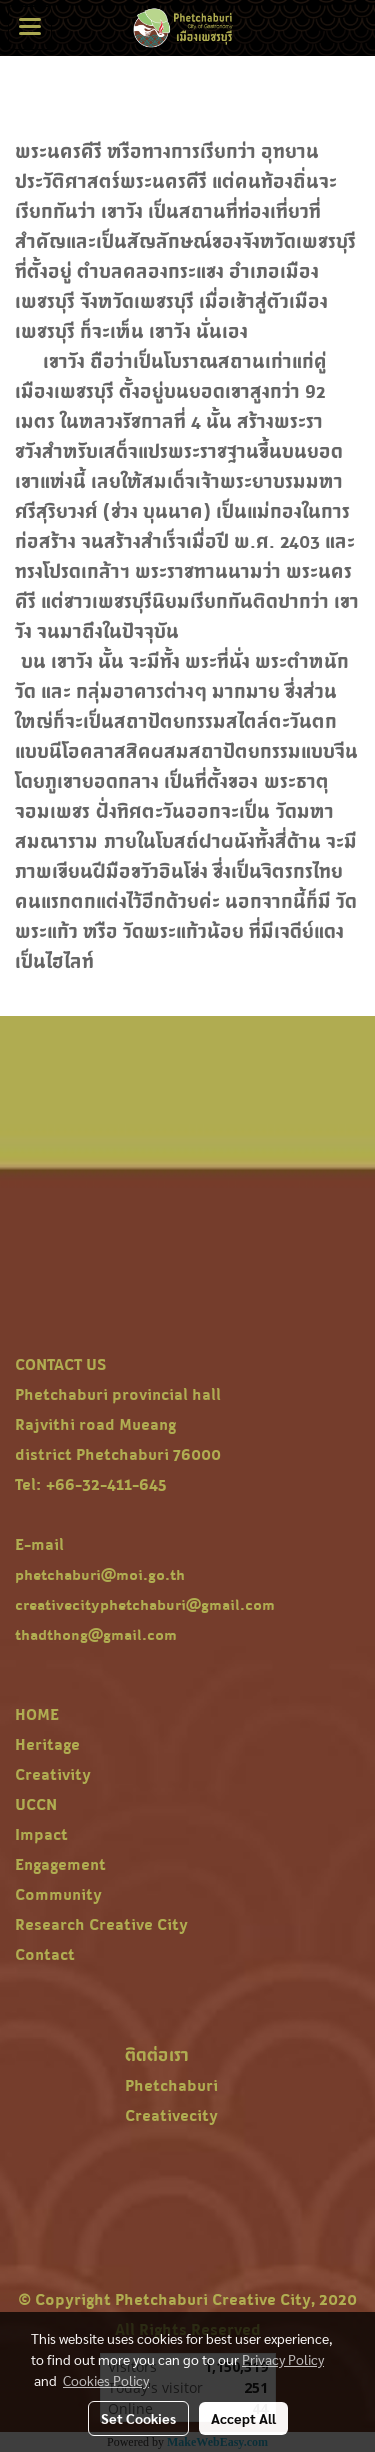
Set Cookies (138, 2418)
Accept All (243, 2418)
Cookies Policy (106, 2380)
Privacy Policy (283, 2359)
